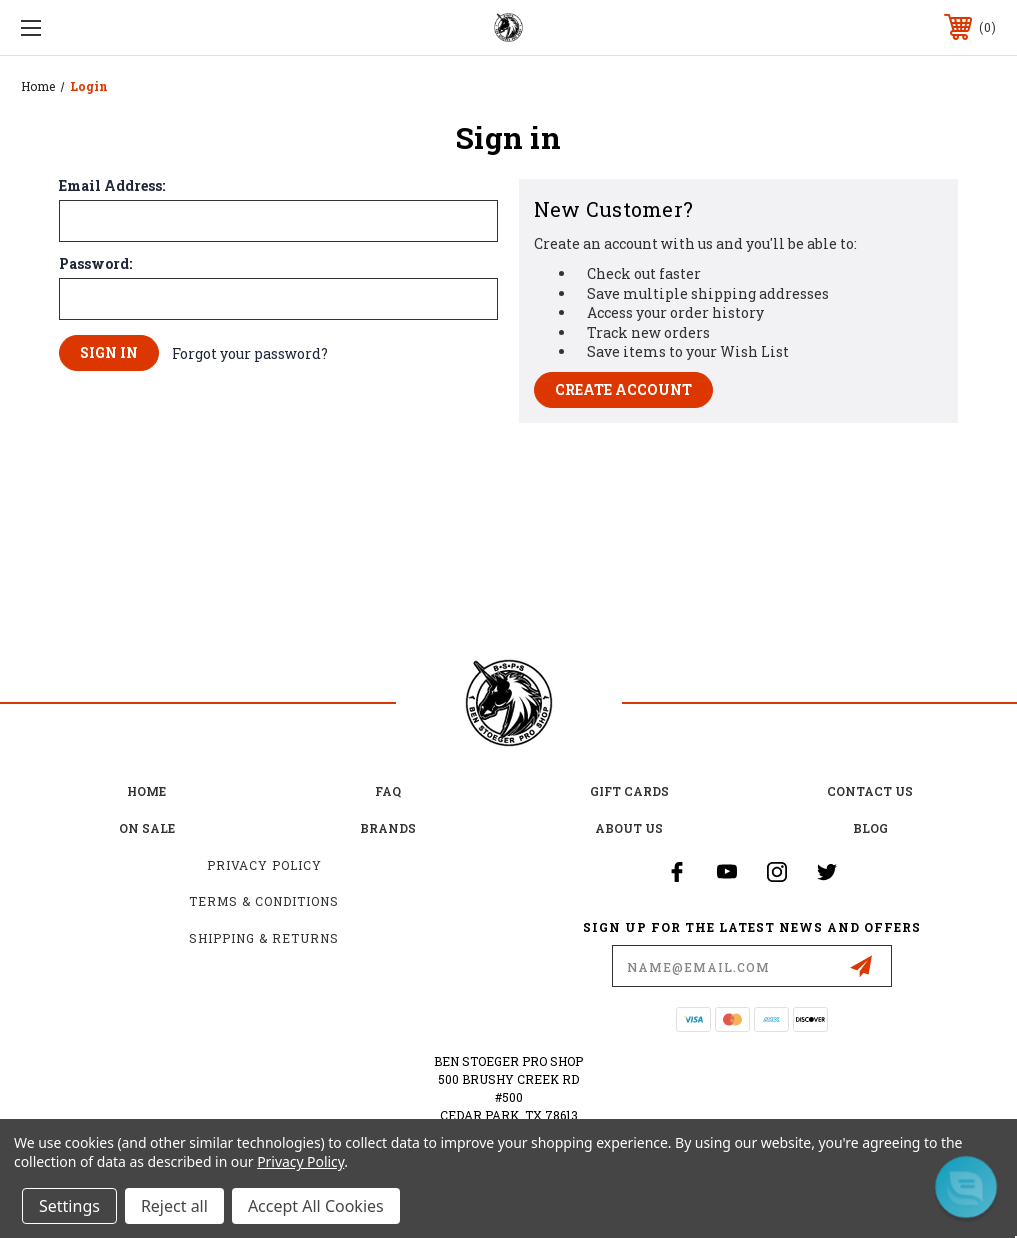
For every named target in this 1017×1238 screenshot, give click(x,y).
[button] (966, 1187)
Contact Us (870, 791)
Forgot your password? (250, 353)
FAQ (388, 791)
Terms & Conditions (264, 901)
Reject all (174, 1206)
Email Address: (112, 186)
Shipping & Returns (264, 938)
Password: (95, 264)
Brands (388, 828)
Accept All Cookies (316, 1206)
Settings (69, 1206)
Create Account (623, 389)
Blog (870, 828)
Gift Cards (629, 791)
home (146, 791)
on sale (147, 828)
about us (629, 828)
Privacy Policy (264, 865)
